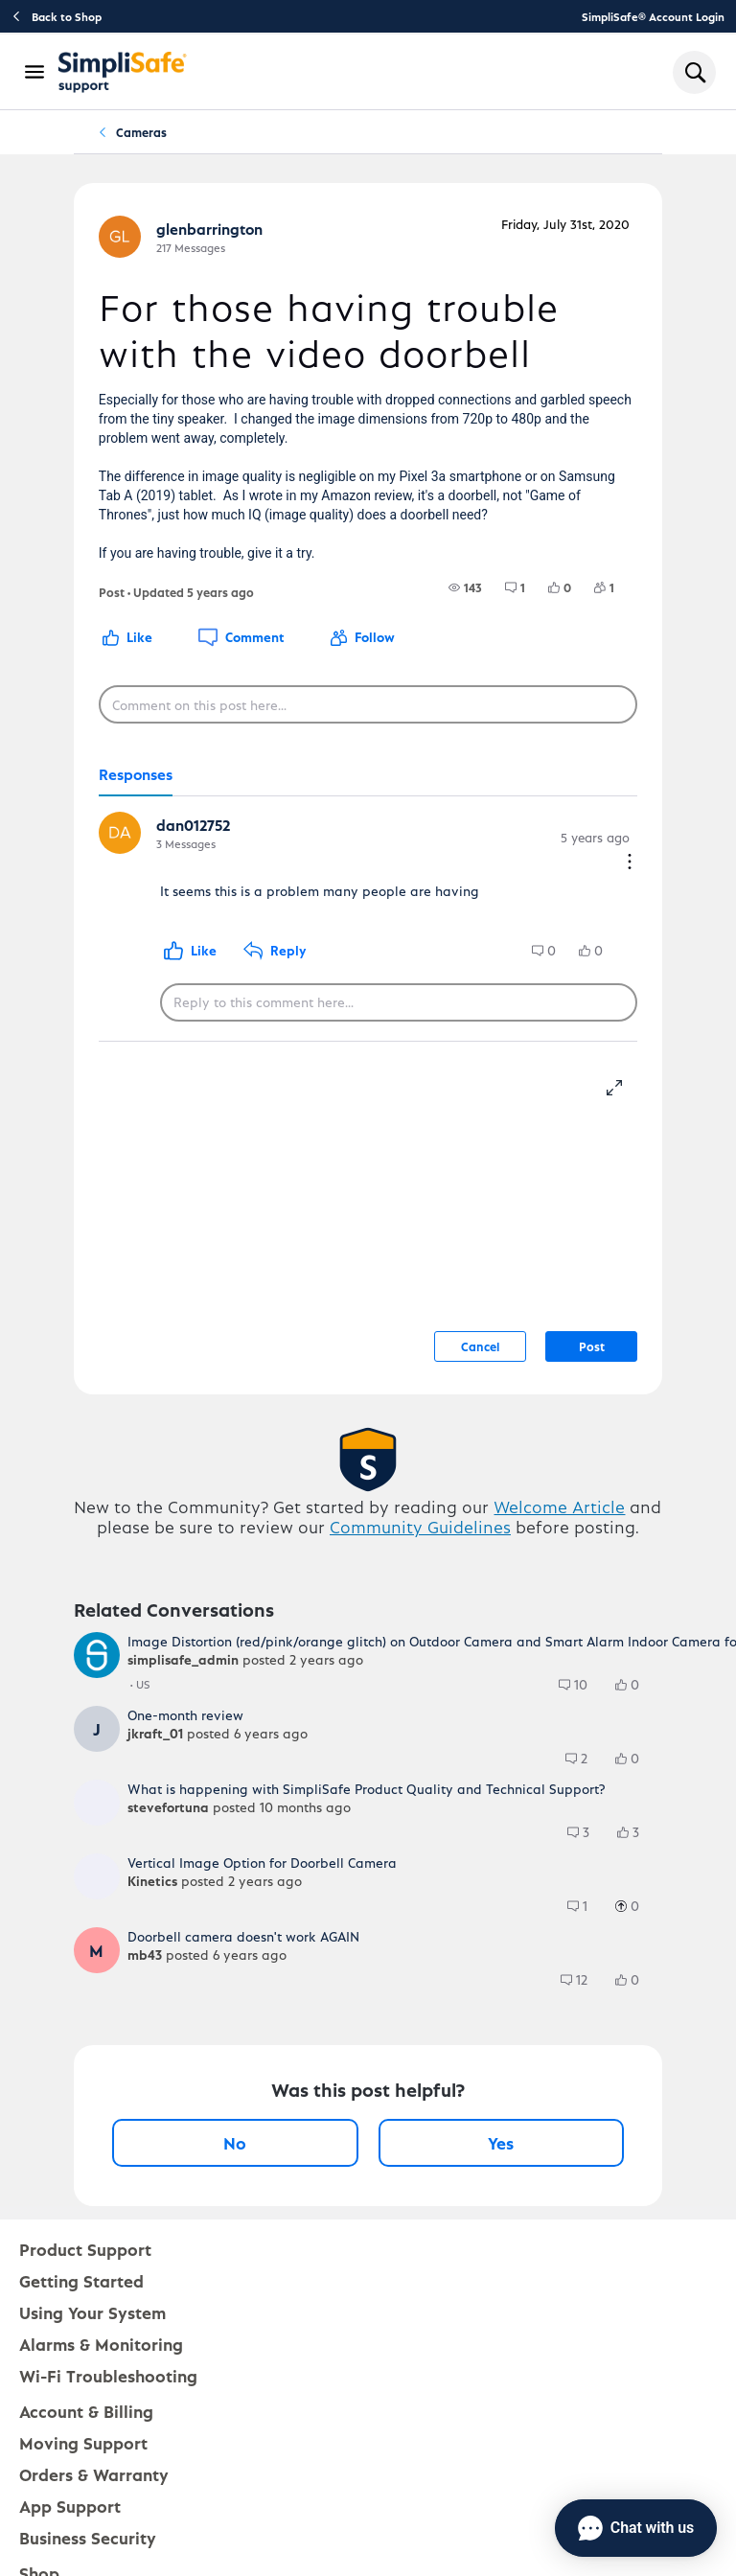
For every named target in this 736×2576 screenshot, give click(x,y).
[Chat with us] (636, 2528)
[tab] (135, 775)
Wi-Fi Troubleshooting (108, 2375)
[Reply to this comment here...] (398, 1002)
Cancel (480, 1346)
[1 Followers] (615, 587)
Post (592, 1346)
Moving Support (83, 2442)
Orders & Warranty (94, 2474)
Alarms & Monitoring (101, 2344)
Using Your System (92, 2312)
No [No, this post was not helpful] (234, 2142)
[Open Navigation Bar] (35, 71)
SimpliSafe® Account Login (653, 16)
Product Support (85, 2249)
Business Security (87, 2537)
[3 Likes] (637, 1832)
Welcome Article (559, 1506)
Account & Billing (86, 2411)
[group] (465, 587)
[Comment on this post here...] (368, 704)
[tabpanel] (368, 919)
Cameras (141, 132)
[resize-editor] (622, 1084)
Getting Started (81, 2280)
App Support (70, 2506)
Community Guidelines (420, 1526)
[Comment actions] (629, 863)
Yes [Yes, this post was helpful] (501, 2142)
